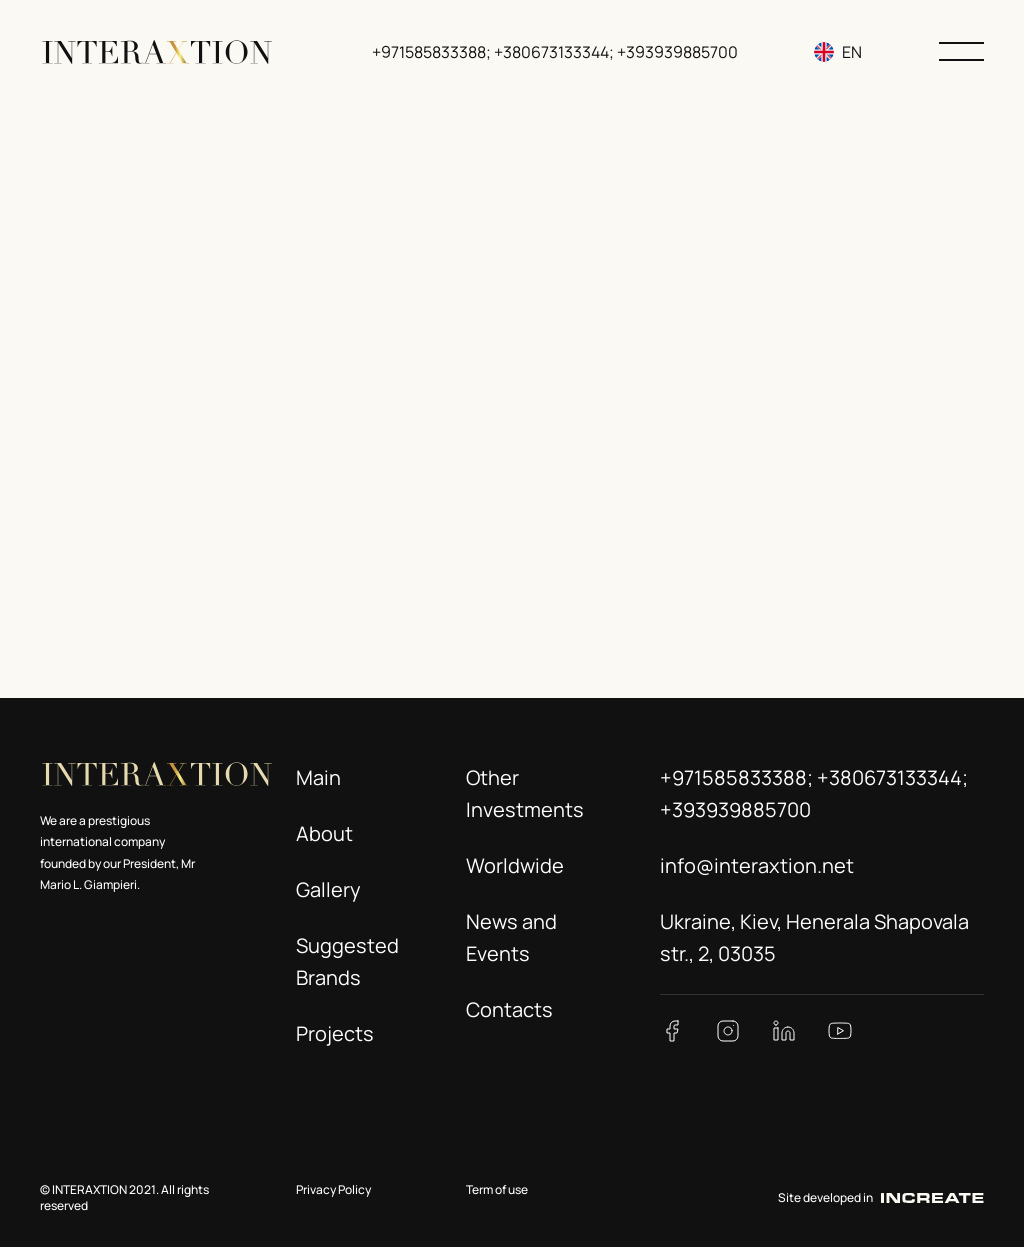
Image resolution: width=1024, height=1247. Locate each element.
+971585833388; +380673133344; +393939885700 (557, 52)
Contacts (509, 1009)
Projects (335, 1033)
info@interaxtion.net (757, 865)
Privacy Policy (333, 1189)
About (324, 833)
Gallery (328, 889)
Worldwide (515, 865)
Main (318, 777)
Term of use (497, 1189)
